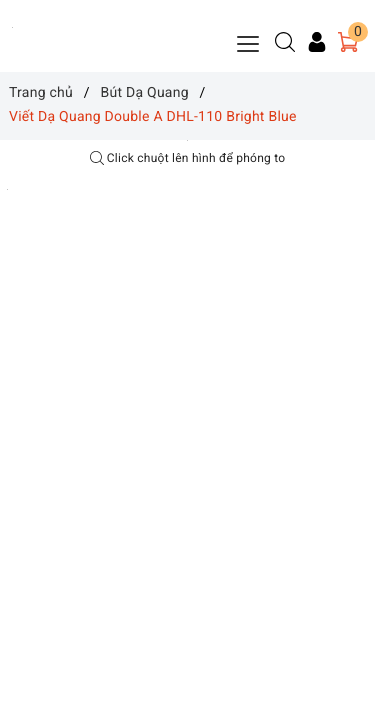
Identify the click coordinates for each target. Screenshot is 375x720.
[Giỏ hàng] (348, 42)
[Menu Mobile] (249, 41)
